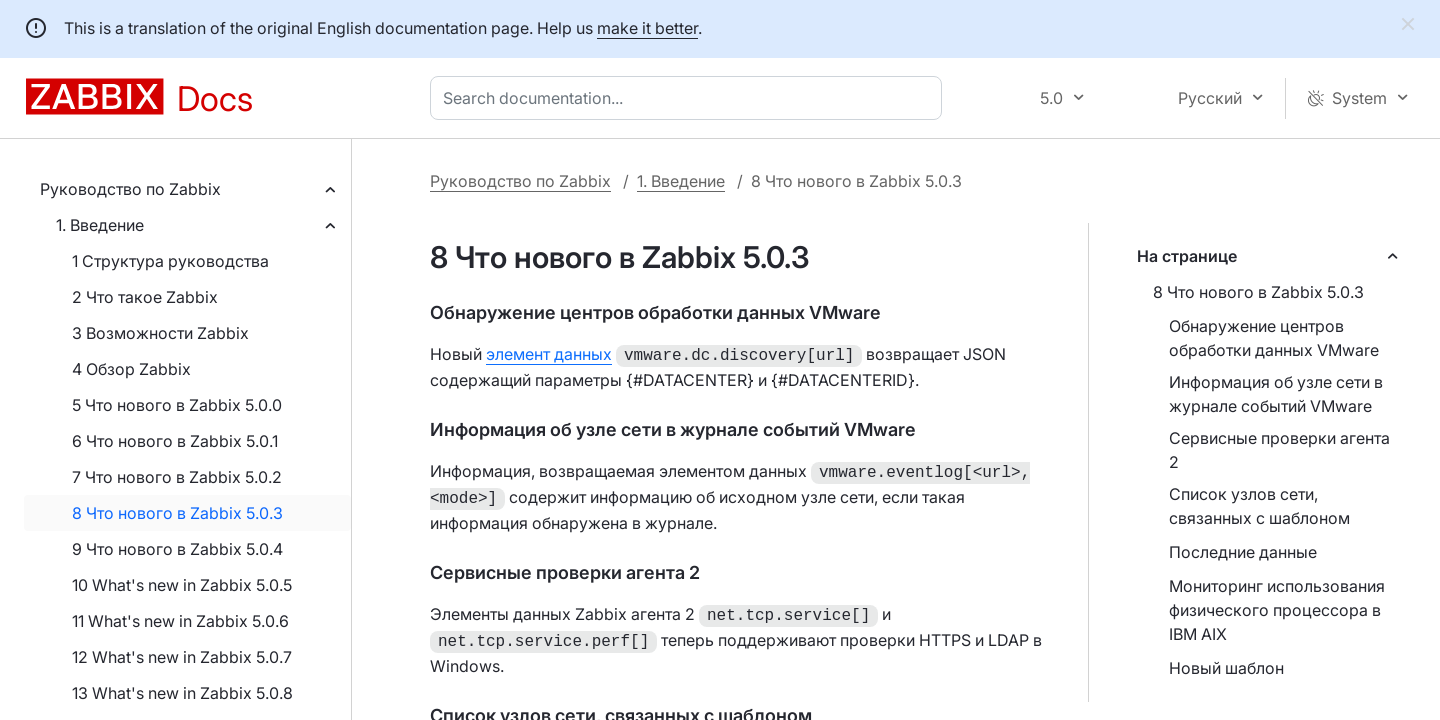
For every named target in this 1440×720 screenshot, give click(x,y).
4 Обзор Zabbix (131, 369)
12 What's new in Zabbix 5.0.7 (182, 657)
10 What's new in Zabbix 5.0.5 (182, 585)
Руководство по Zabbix (130, 189)
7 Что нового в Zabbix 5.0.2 (177, 477)
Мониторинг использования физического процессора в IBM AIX (1277, 610)
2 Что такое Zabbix (145, 297)
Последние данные (1243, 552)
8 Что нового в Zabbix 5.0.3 (177, 513)
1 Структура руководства (170, 261)
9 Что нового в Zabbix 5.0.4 (177, 549)
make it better (647, 28)
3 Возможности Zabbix (160, 333)
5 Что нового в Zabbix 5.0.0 (177, 405)
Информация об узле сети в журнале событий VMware (1276, 394)
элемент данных (549, 354)
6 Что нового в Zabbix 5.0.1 (175, 441)
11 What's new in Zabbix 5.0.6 (180, 621)
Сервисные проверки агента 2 (1279, 450)
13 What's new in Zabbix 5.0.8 (182, 693)
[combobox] (690, 98)
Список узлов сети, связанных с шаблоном (1259, 506)
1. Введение (100, 225)
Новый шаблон (1226, 668)
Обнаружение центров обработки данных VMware (1274, 338)
